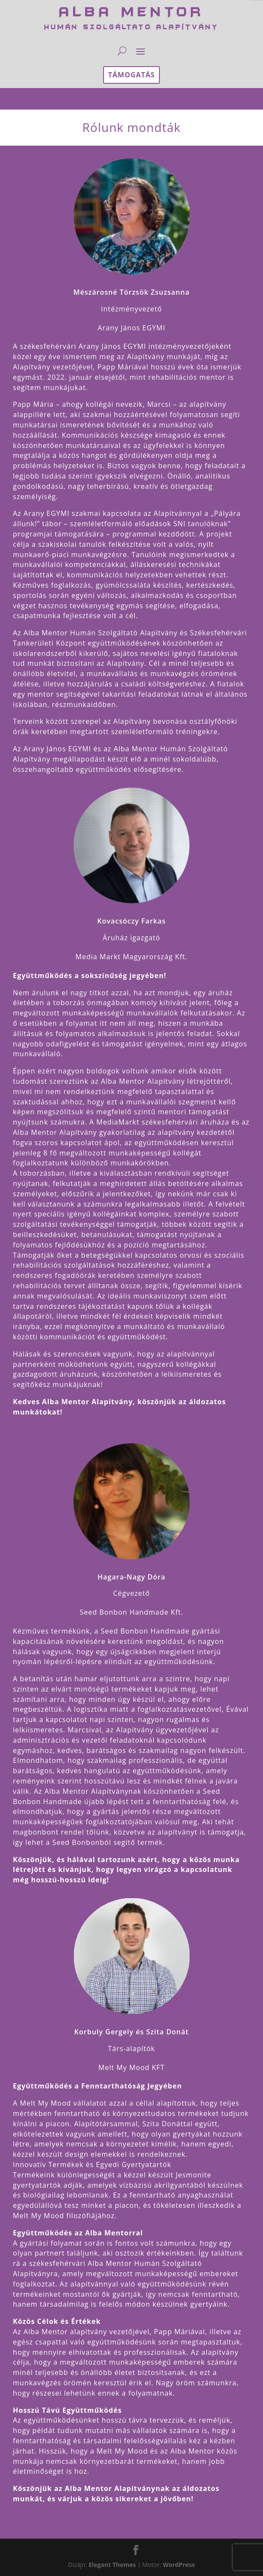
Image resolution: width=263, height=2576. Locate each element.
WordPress (179, 2565)
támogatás (131, 74)
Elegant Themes (112, 2565)
